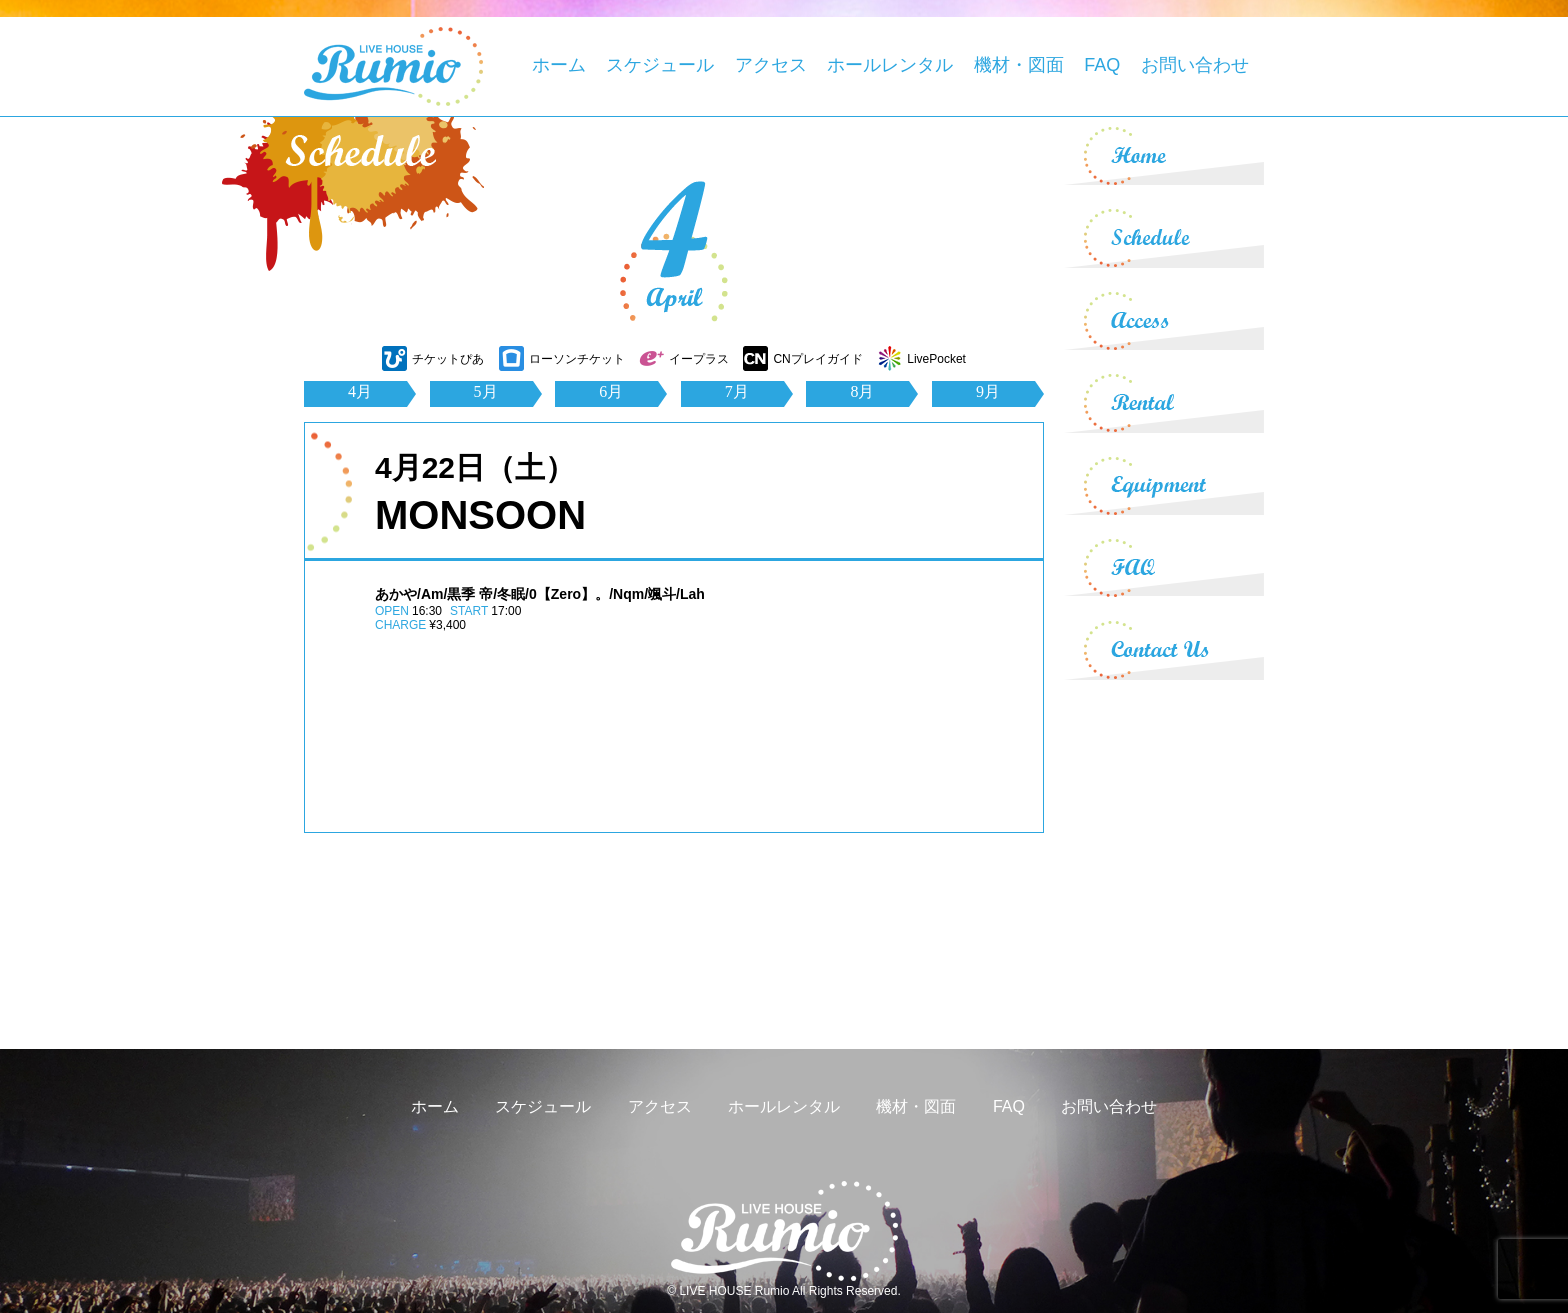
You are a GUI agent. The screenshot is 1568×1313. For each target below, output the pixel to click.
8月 (862, 391)
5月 (486, 391)
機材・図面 (1019, 65)
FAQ (1102, 65)
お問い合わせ (1195, 65)
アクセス (771, 65)
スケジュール (660, 65)
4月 (360, 391)
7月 (737, 391)
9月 (988, 391)
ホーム (559, 65)
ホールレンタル (890, 65)
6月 (611, 391)
